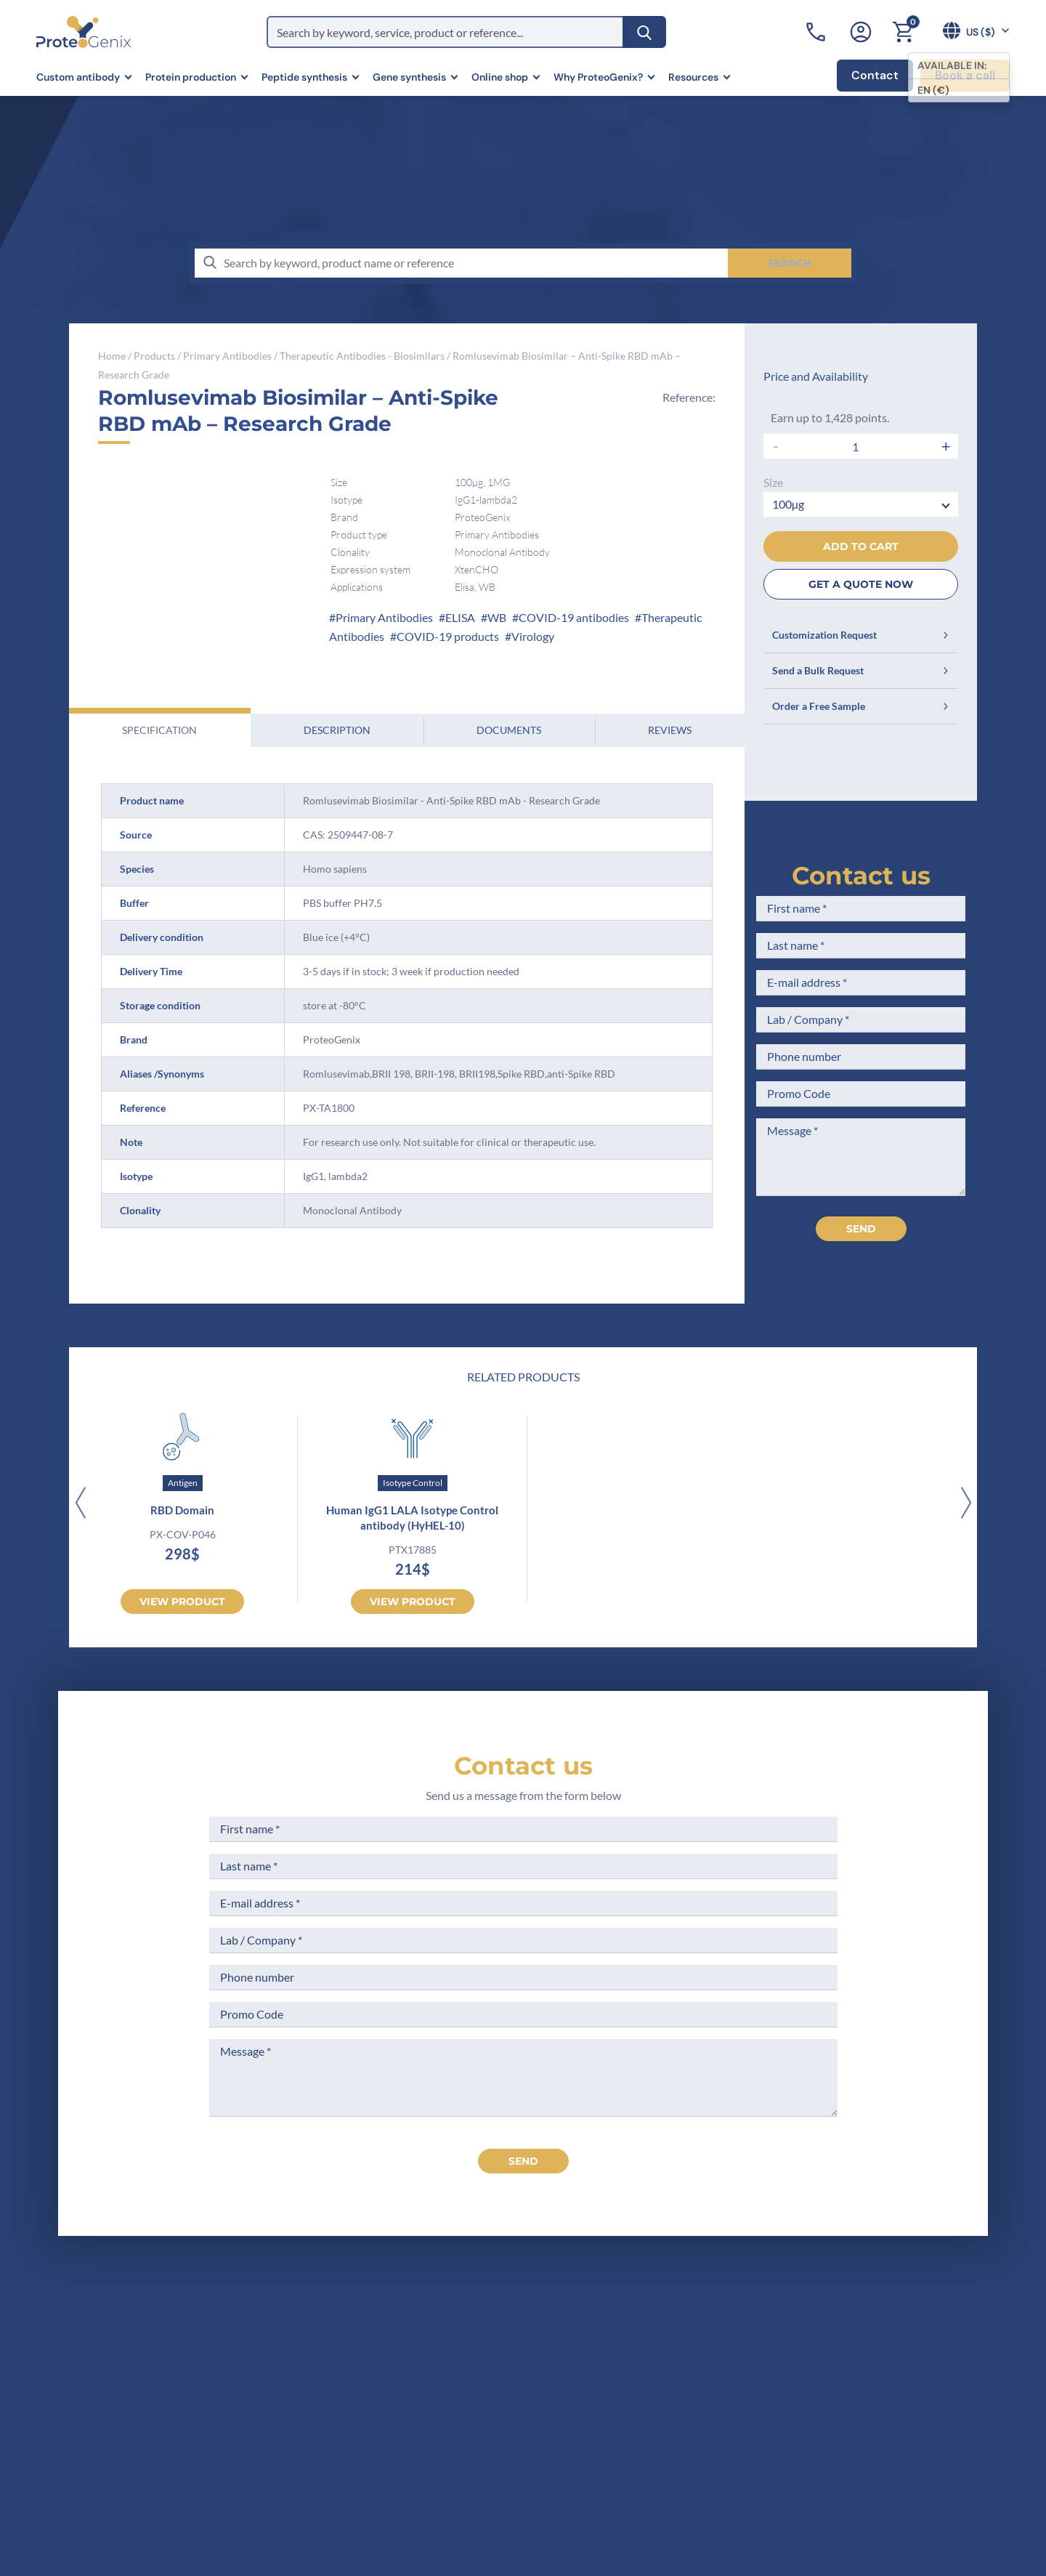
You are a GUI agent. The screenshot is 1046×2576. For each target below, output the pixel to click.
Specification (159, 730)
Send (861, 1228)
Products (154, 356)
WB (496, 617)
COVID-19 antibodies (574, 617)
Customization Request (860, 635)
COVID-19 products (448, 636)
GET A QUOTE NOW (860, 584)
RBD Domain (182, 1510)
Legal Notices (540, 2360)
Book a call (965, 75)
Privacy (380, 2468)
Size (773, 482)
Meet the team (399, 2388)
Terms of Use (538, 2388)
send (523, 2161)
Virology (532, 636)
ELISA (460, 617)
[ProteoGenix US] (83, 32)
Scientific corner (403, 2415)
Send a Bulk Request (860, 670)
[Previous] (80, 1504)
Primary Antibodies (227, 356)
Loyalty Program (547, 2458)
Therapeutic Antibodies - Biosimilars (362, 356)
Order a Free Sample (860, 706)
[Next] (966, 1504)
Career (378, 2442)
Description (337, 730)
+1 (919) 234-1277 (131, 2429)
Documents (509, 730)
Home (112, 356)
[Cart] (903, 32)
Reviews (670, 730)
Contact (875, 75)
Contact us (861, 875)
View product (182, 1601)
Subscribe (919, 2445)
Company (386, 2360)
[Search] (644, 32)
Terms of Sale (539, 2333)
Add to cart (861, 546)
